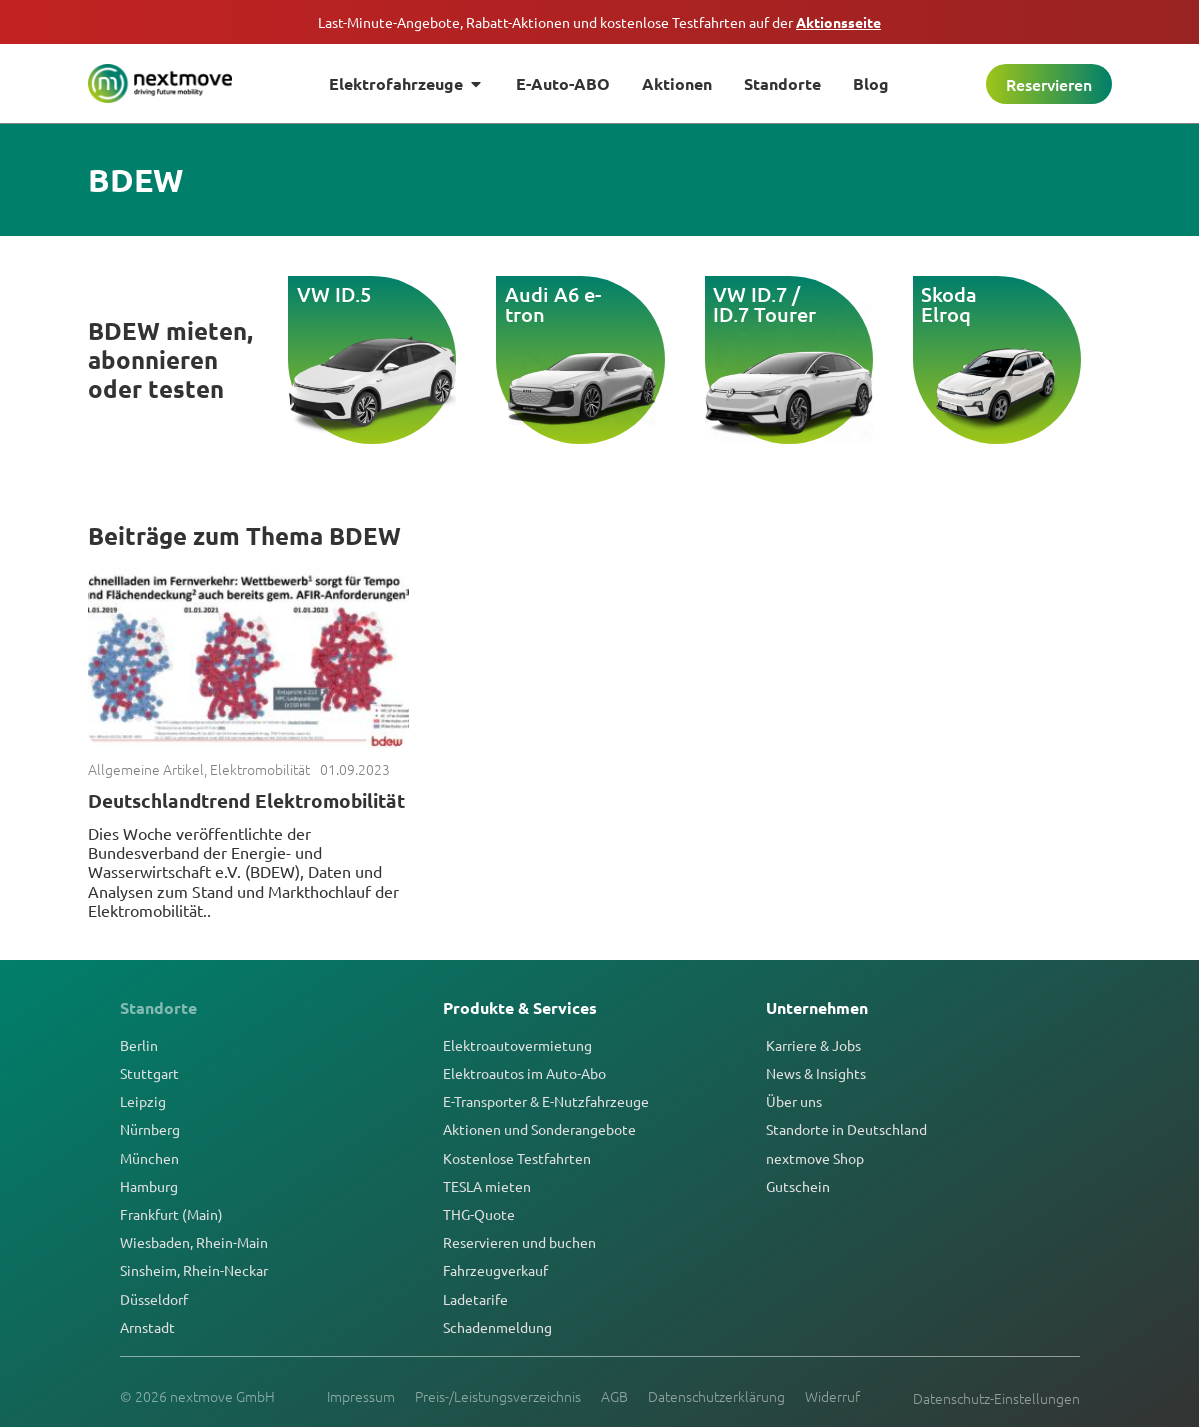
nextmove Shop (815, 1158)
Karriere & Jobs (813, 1045)
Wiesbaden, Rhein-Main (194, 1242)
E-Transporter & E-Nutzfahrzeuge (546, 1101)
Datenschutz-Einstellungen (996, 1398)
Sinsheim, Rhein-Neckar (194, 1270)
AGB (614, 1396)
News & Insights (816, 1073)
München (149, 1158)
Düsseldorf (154, 1299)
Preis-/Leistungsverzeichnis (498, 1396)
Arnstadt (147, 1327)
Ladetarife (475, 1299)
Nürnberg (150, 1129)
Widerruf (832, 1396)
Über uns (794, 1101)
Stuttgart (149, 1073)
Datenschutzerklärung (716, 1396)
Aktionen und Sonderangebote (539, 1129)
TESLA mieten (487, 1186)
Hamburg (149, 1186)
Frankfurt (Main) (171, 1214)
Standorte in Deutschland (846, 1129)
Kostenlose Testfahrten (517, 1158)
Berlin (139, 1045)
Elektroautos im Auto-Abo (524, 1073)
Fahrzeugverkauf (495, 1270)
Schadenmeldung (497, 1327)
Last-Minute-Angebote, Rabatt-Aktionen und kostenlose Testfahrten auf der (599, 22)
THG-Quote (479, 1214)
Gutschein (798, 1186)
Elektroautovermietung (517, 1045)
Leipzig (143, 1101)
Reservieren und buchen (519, 1242)
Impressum (361, 1396)
